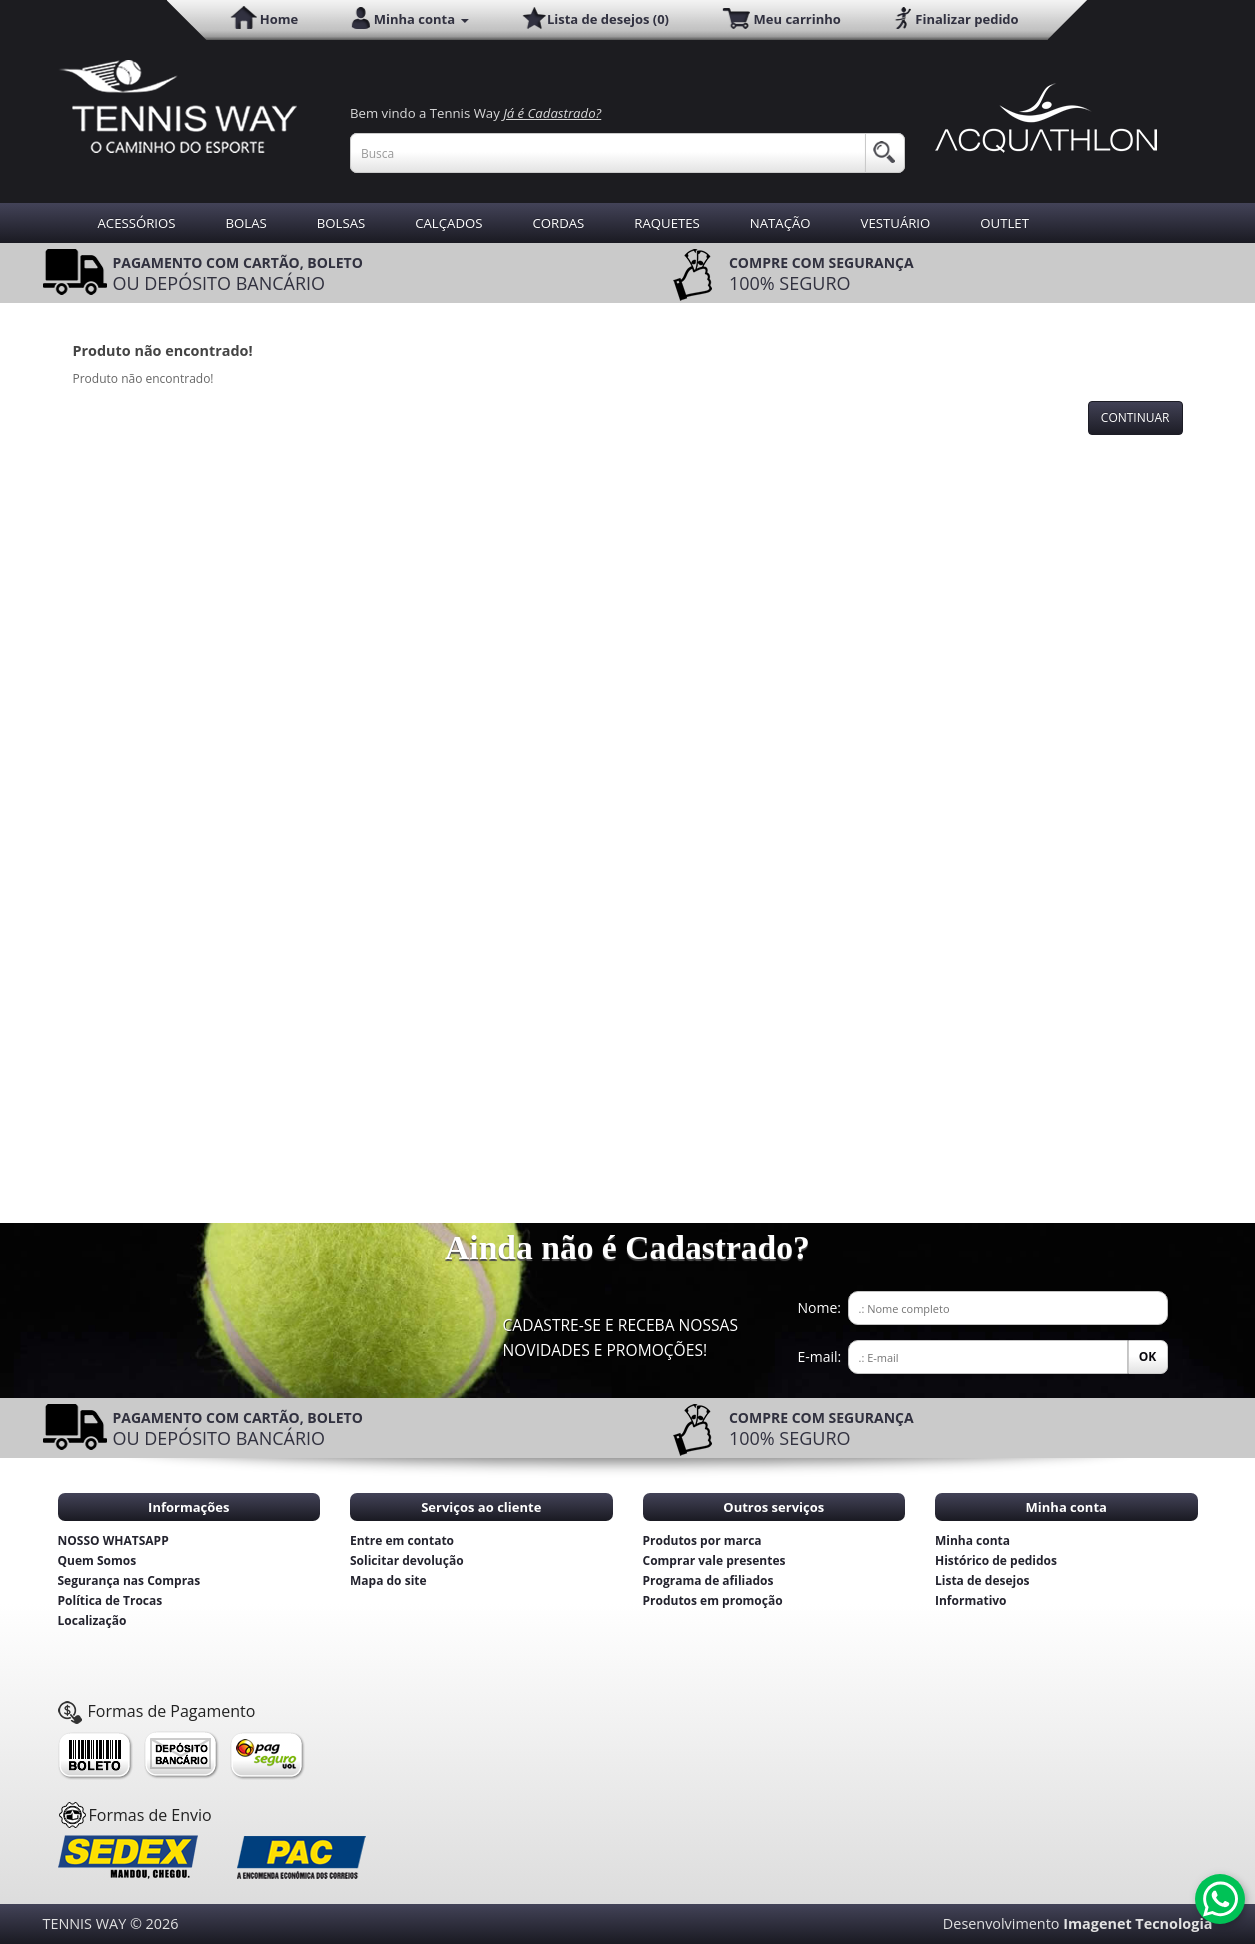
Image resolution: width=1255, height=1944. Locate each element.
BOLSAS (341, 223)
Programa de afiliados (708, 1580)
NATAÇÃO (780, 223)
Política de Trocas (110, 1600)
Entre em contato (402, 1540)
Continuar (1135, 417)
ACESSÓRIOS (137, 223)
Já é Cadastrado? (552, 113)
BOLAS (246, 223)
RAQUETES (667, 223)
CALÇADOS (448, 223)
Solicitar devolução (407, 1560)
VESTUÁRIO (896, 223)
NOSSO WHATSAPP (113, 1540)
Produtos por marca (702, 1540)
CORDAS (558, 223)
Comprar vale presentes (714, 1560)
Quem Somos (97, 1560)
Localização (92, 1620)
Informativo (971, 1600)
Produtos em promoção (713, 1600)
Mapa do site (388, 1580)
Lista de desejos (982, 1580)
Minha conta (972, 1540)
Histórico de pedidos (996, 1560)
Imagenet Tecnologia (1137, 1923)
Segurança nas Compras (129, 1580)
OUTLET (1004, 223)
